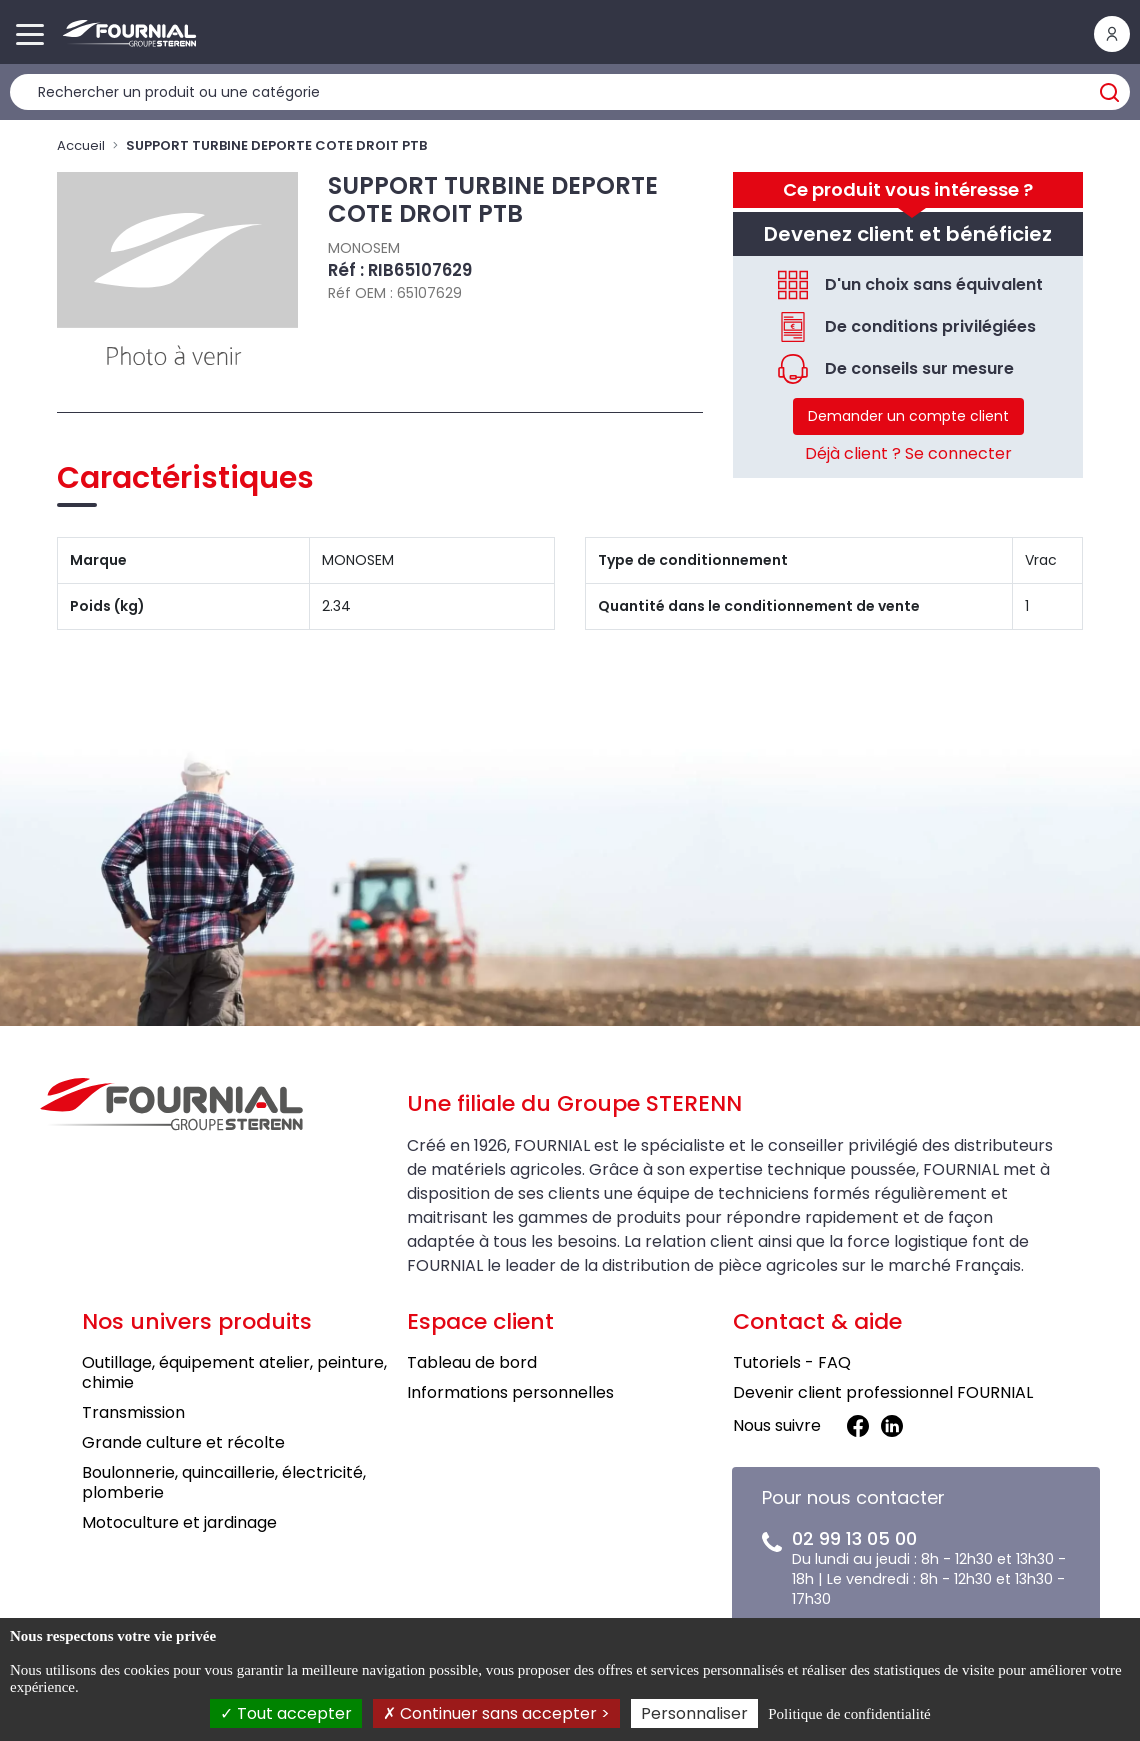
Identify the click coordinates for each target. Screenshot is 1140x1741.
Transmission (133, 1412)
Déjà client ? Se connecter (908, 453)
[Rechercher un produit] (570, 92)
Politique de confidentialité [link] (849, 1714)
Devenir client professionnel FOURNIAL (883, 1392)
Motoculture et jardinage (179, 1522)
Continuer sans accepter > (496, 1713)
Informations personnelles (510, 1392)
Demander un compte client (908, 416)
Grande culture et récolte (183, 1442)
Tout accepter (286, 1713)
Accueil (81, 145)
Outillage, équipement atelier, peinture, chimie (234, 1372)
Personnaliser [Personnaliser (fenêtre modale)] (694, 1713)
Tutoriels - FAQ (792, 1362)
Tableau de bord (472, 1362)
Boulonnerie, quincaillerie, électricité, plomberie (224, 1482)
